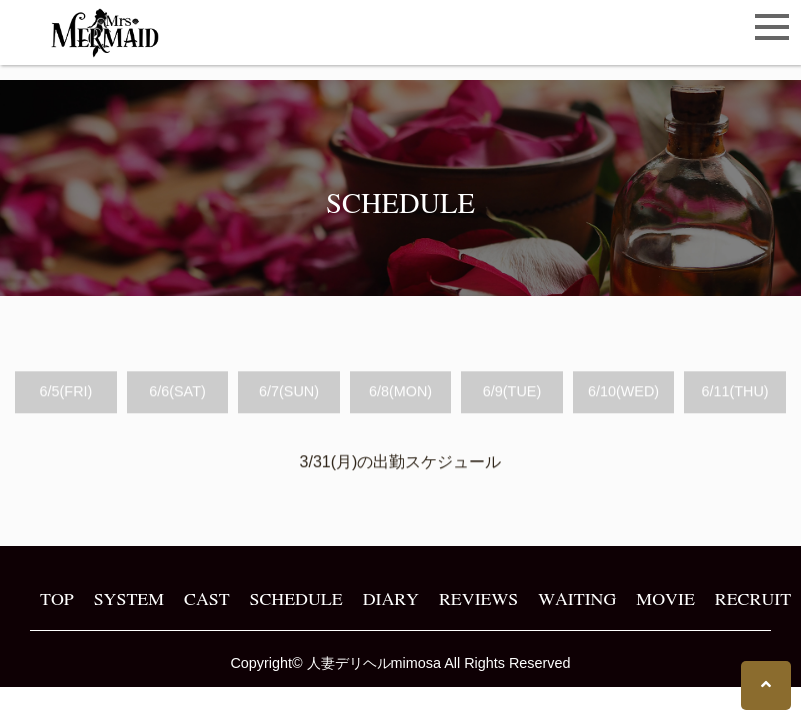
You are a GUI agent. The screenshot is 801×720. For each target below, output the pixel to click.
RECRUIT (753, 598)
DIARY (391, 598)
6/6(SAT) (177, 392)
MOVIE (665, 598)
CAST (206, 598)
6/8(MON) (400, 392)
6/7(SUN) (289, 392)
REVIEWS (478, 598)
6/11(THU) (734, 392)
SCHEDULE (296, 598)
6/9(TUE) (512, 392)
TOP (57, 598)
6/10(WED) (623, 392)
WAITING (577, 598)
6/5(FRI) (66, 392)
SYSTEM (129, 598)
